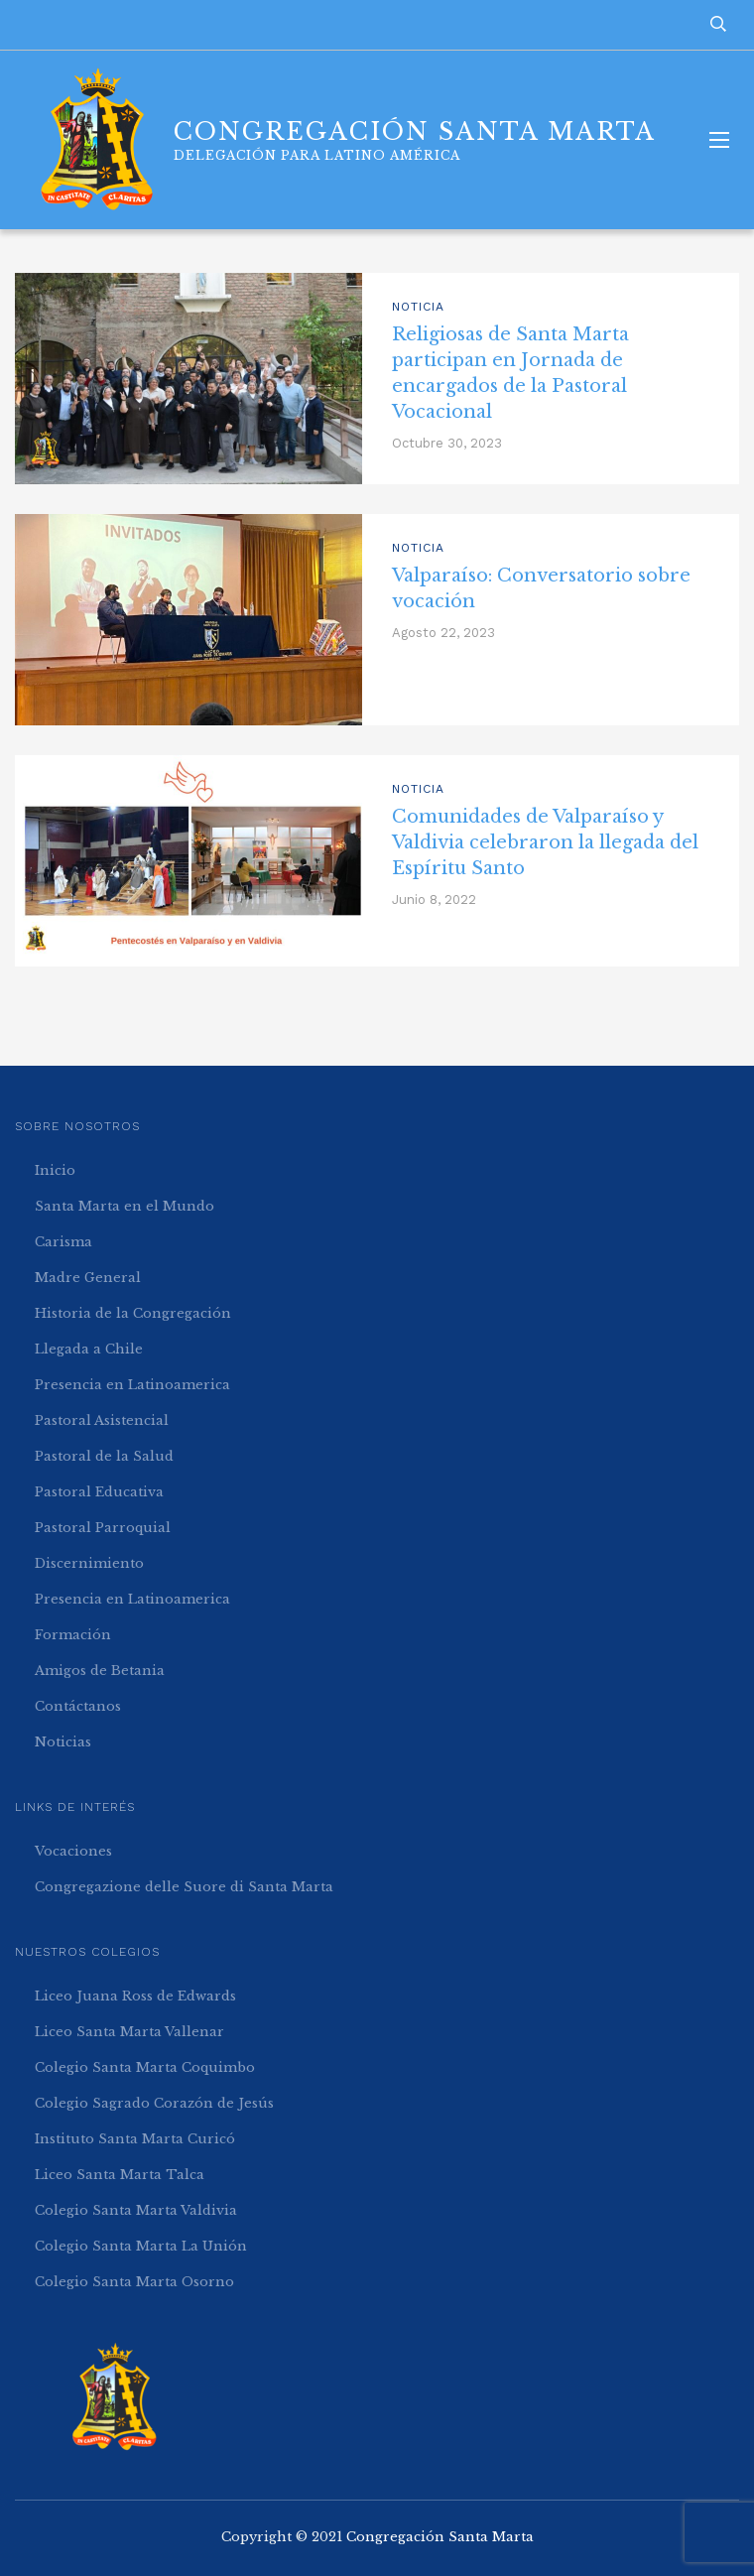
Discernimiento (89, 1563)
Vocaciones (73, 1851)
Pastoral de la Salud (104, 1456)
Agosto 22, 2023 (443, 632)
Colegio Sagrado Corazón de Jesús (154, 2103)
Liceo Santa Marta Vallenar (129, 2031)
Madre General (88, 1277)
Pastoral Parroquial (103, 1527)
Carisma (63, 1241)
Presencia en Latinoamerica (132, 1384)
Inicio (55, 1170)
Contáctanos (78, 1706)
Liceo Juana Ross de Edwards (135, 1996)
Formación (73, 1634)
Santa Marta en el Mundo (124, 1206)
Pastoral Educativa (99, 1491)
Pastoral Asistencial (102, 1420)
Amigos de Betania (100, 1670)
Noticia (418, 307)
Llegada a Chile (89, 1349)
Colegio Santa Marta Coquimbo (145, 2067)
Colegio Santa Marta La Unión (141, 2246)
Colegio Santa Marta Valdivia (136, 2210)
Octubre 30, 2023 (447, 443)
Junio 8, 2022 (434, 899)
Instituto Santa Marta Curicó (135, 2138)
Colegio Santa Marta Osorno (134, 2281)
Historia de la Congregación (133, 1313)
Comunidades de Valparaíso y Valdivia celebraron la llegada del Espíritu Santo (545, 842)
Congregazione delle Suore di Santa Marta (184, 1886)
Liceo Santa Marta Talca (119, 2174)
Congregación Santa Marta (440, 2536)
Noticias (63, 1742)
